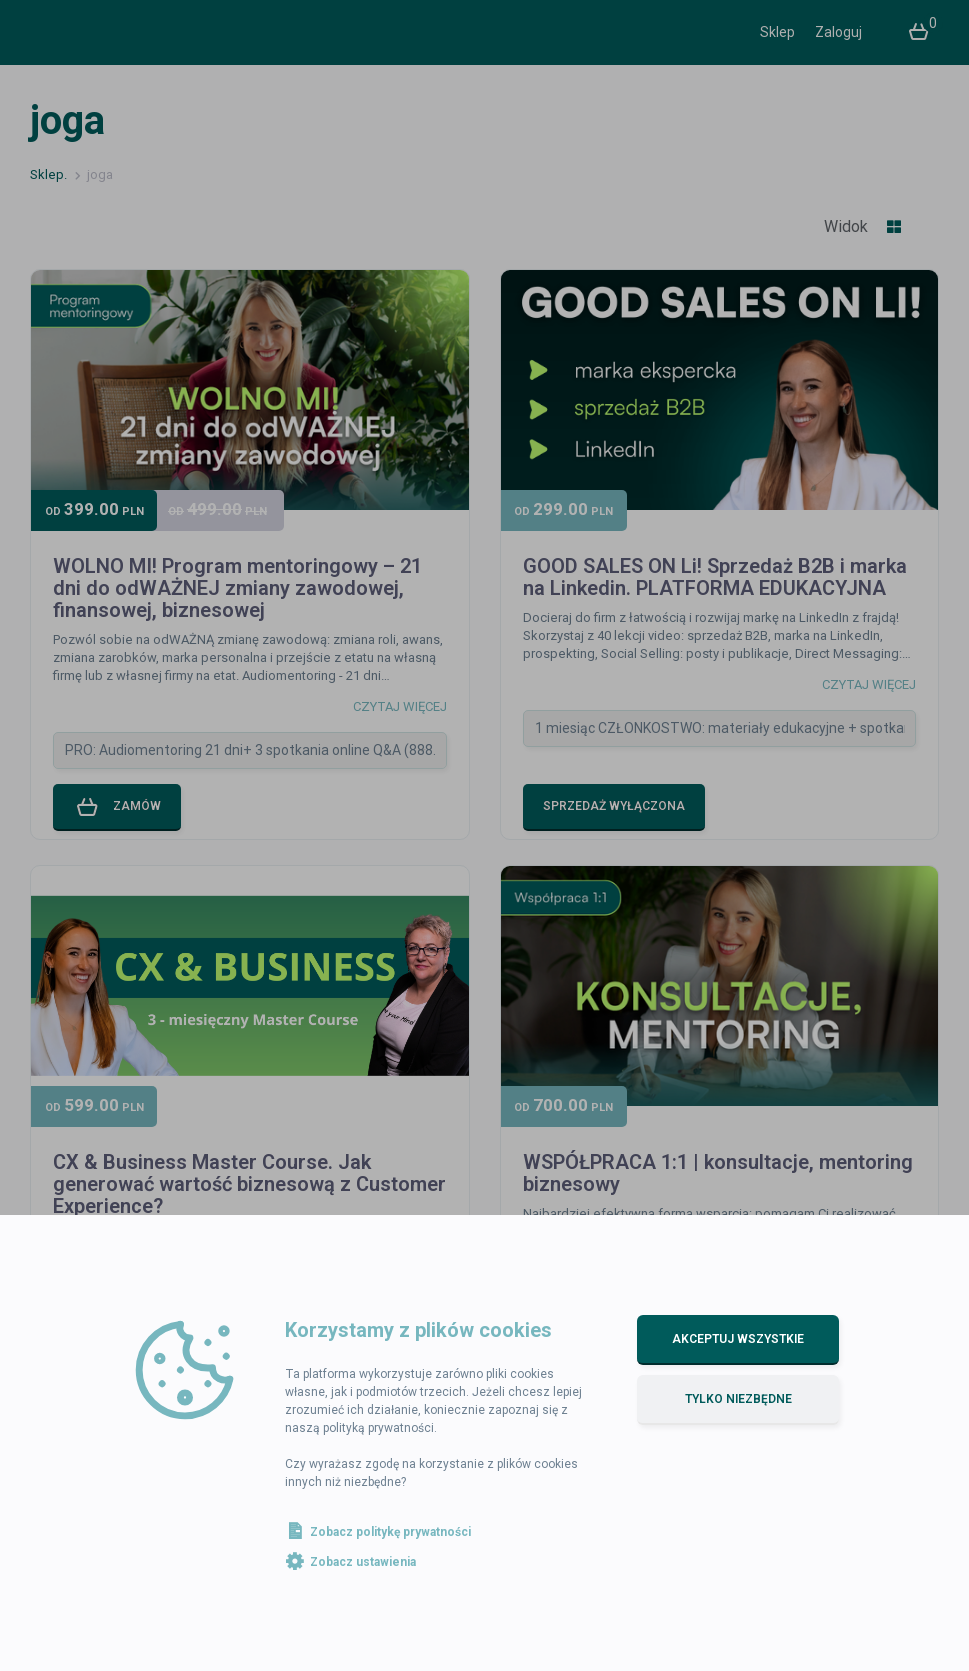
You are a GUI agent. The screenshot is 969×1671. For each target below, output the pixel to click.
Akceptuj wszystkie (738, 1339)
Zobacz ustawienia (363, 1562)
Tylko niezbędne (738, 1399)
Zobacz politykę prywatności (390, 1532)
